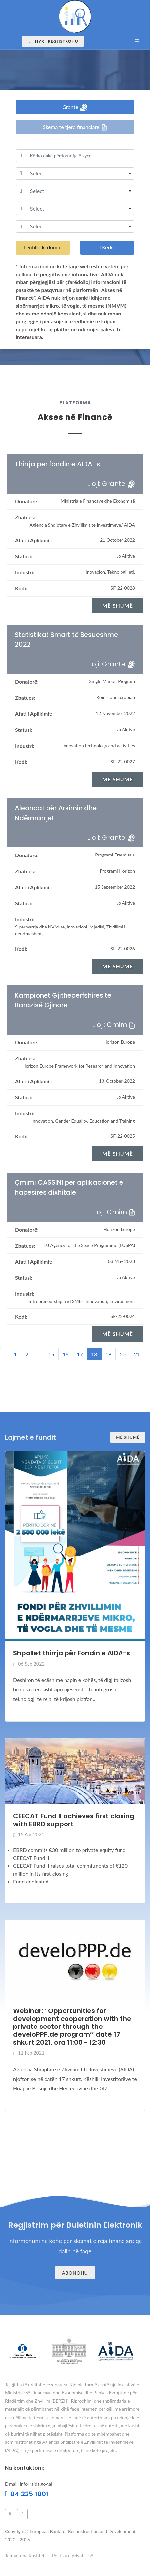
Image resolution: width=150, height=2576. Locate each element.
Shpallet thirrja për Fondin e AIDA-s (71, 1653)
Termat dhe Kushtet (25, 2555)
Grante (74, 107)
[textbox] (80, 173)
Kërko (107, 248)
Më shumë (128, 1437)
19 (108, 1354)
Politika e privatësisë (72, 2555)
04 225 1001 (26, 2493)
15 (51, 1354)
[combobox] (80, 173)
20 (123, 1354)
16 (66, 1354)
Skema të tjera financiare (75, 127)
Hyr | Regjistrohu (52, 41)
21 (137, 1354)
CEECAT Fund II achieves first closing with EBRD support (73, 1819)
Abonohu (75, 2273)
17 (80, 1354)
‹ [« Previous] (5, 1354)
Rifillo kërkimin (43, 248)
